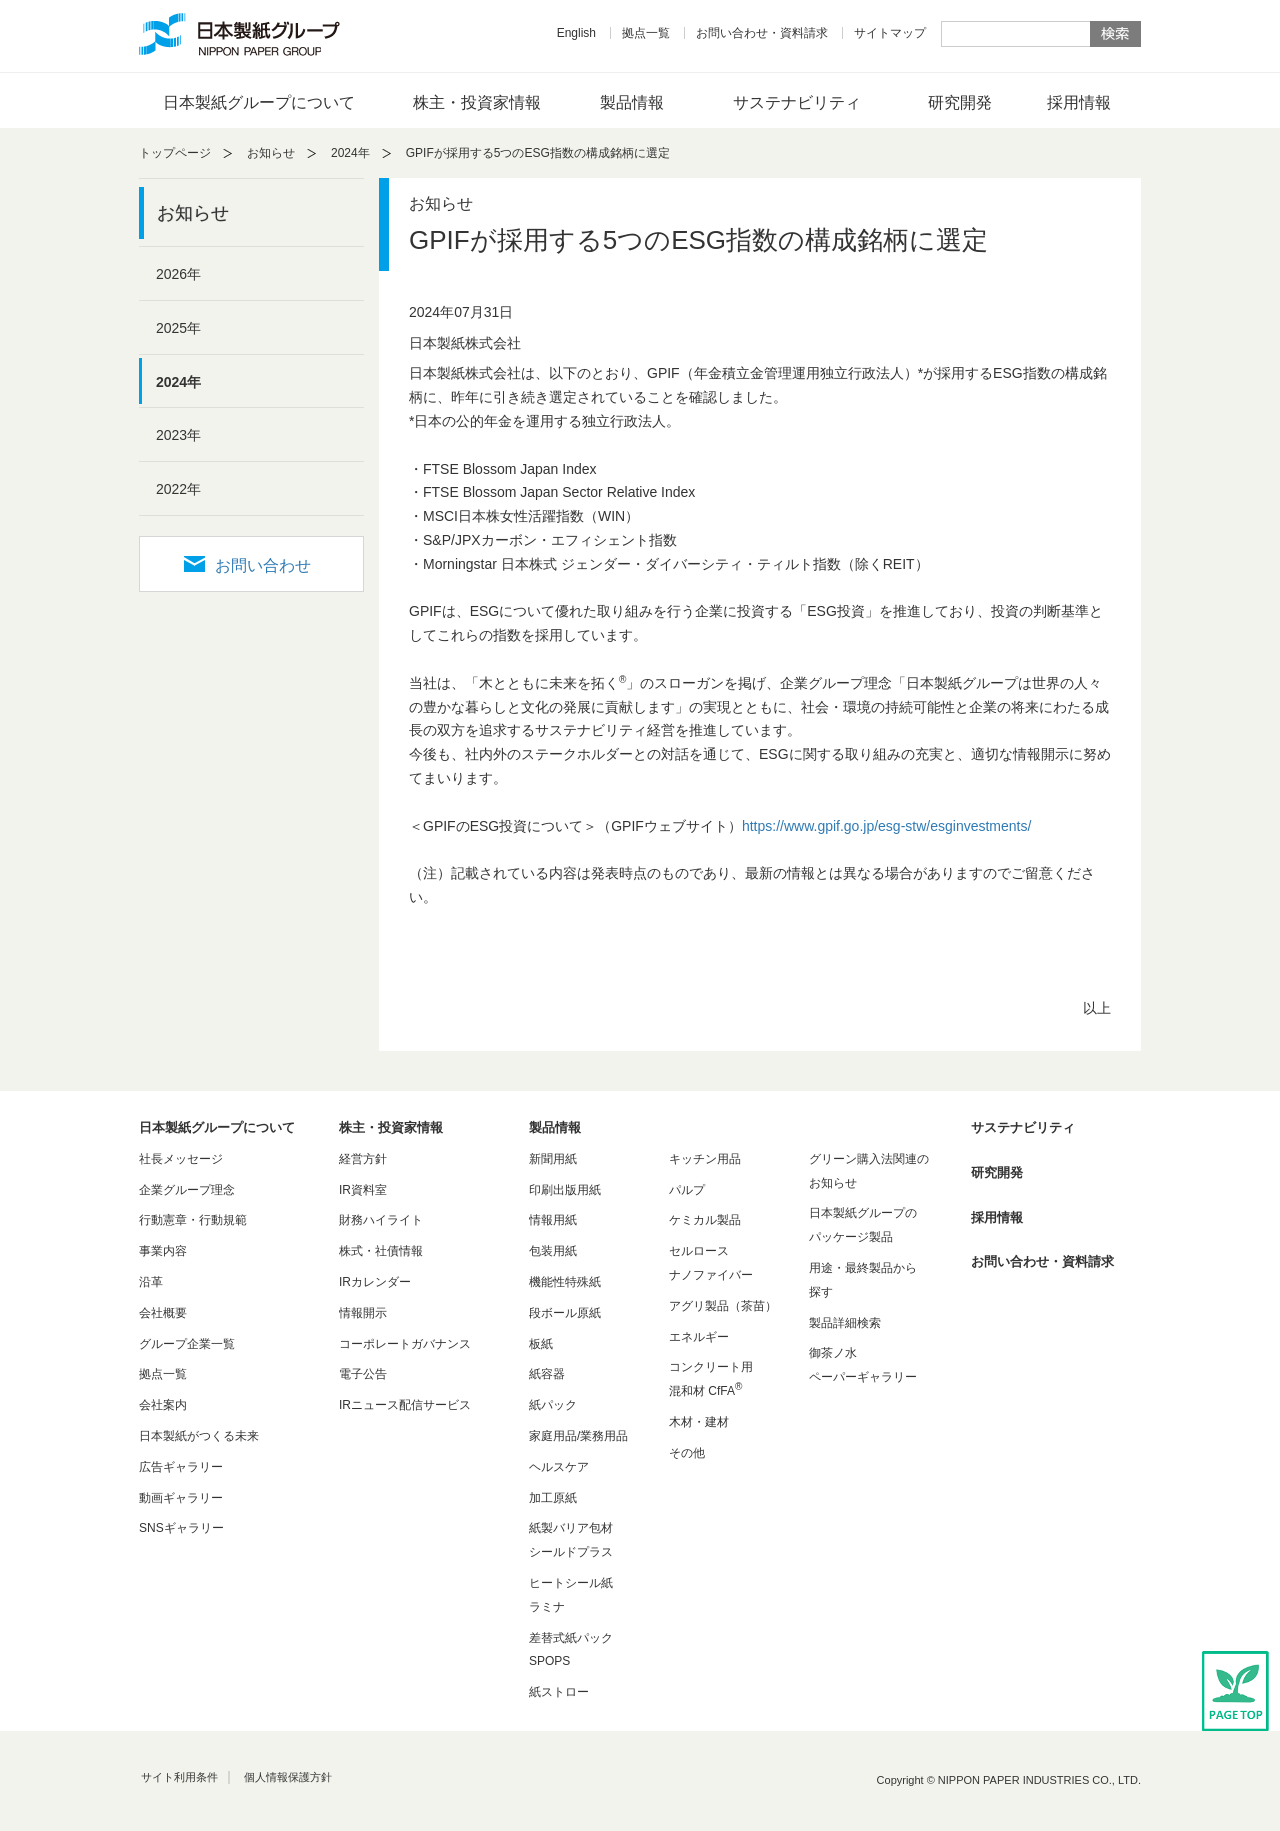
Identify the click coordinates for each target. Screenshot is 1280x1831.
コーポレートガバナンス (405, 1344)
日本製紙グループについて (259, 102)
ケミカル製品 (705, 1220)
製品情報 (632, 102)
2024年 (350, 153)
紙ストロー (559, 1692)
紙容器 (547, 1374)
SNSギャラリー (181, 1528)
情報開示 (363, 1313)
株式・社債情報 (381, 1251)
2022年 (178, 489)
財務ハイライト (381, 1220)
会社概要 (163, 1313)
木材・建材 (699, 1422)
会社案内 (163, 1405)
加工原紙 (553, 1498)
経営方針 (363, 1159)
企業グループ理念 (187, 1190)
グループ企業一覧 (187, 1344)
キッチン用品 (705, 1159)
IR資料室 (363, 1190)
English (576, 33)
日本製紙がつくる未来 (199, 1436)
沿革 (151, 1282)
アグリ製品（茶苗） (723, 1306)
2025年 (178, 328)
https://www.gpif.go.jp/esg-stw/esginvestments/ (886, 826)
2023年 (178, 435)
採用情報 (1079, 102)
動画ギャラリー (181, 1498)
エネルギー (699, 1337)
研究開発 (960, 102)
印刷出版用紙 (565, 1190)
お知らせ (271, 153)
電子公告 (363, 1374)
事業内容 (163, 1251)
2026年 (178, 274)
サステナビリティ (797, 102)
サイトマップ (890, 33)
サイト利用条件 (179, 1777)
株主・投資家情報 (477, 102)
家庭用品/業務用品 (578, 1436)
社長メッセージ (181, 1159)
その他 (687, 1453)
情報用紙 (553, 1220)
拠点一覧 (646, 33)
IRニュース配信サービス (405, 1405)
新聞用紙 (553, 1159)
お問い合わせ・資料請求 (762, 33)
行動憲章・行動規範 (193, 1220)
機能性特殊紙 (565, 1282)
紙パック (553, 1405)
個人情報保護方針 (288, 1777)
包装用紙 (553, 1251)
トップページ (175, 153)
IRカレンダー (375, 1282)
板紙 (541, 1344)
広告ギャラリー (181, 1467)
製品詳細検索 (845, 1323)
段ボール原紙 (565, 1313)
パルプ (687, 1190)
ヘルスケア (559, 1467)
